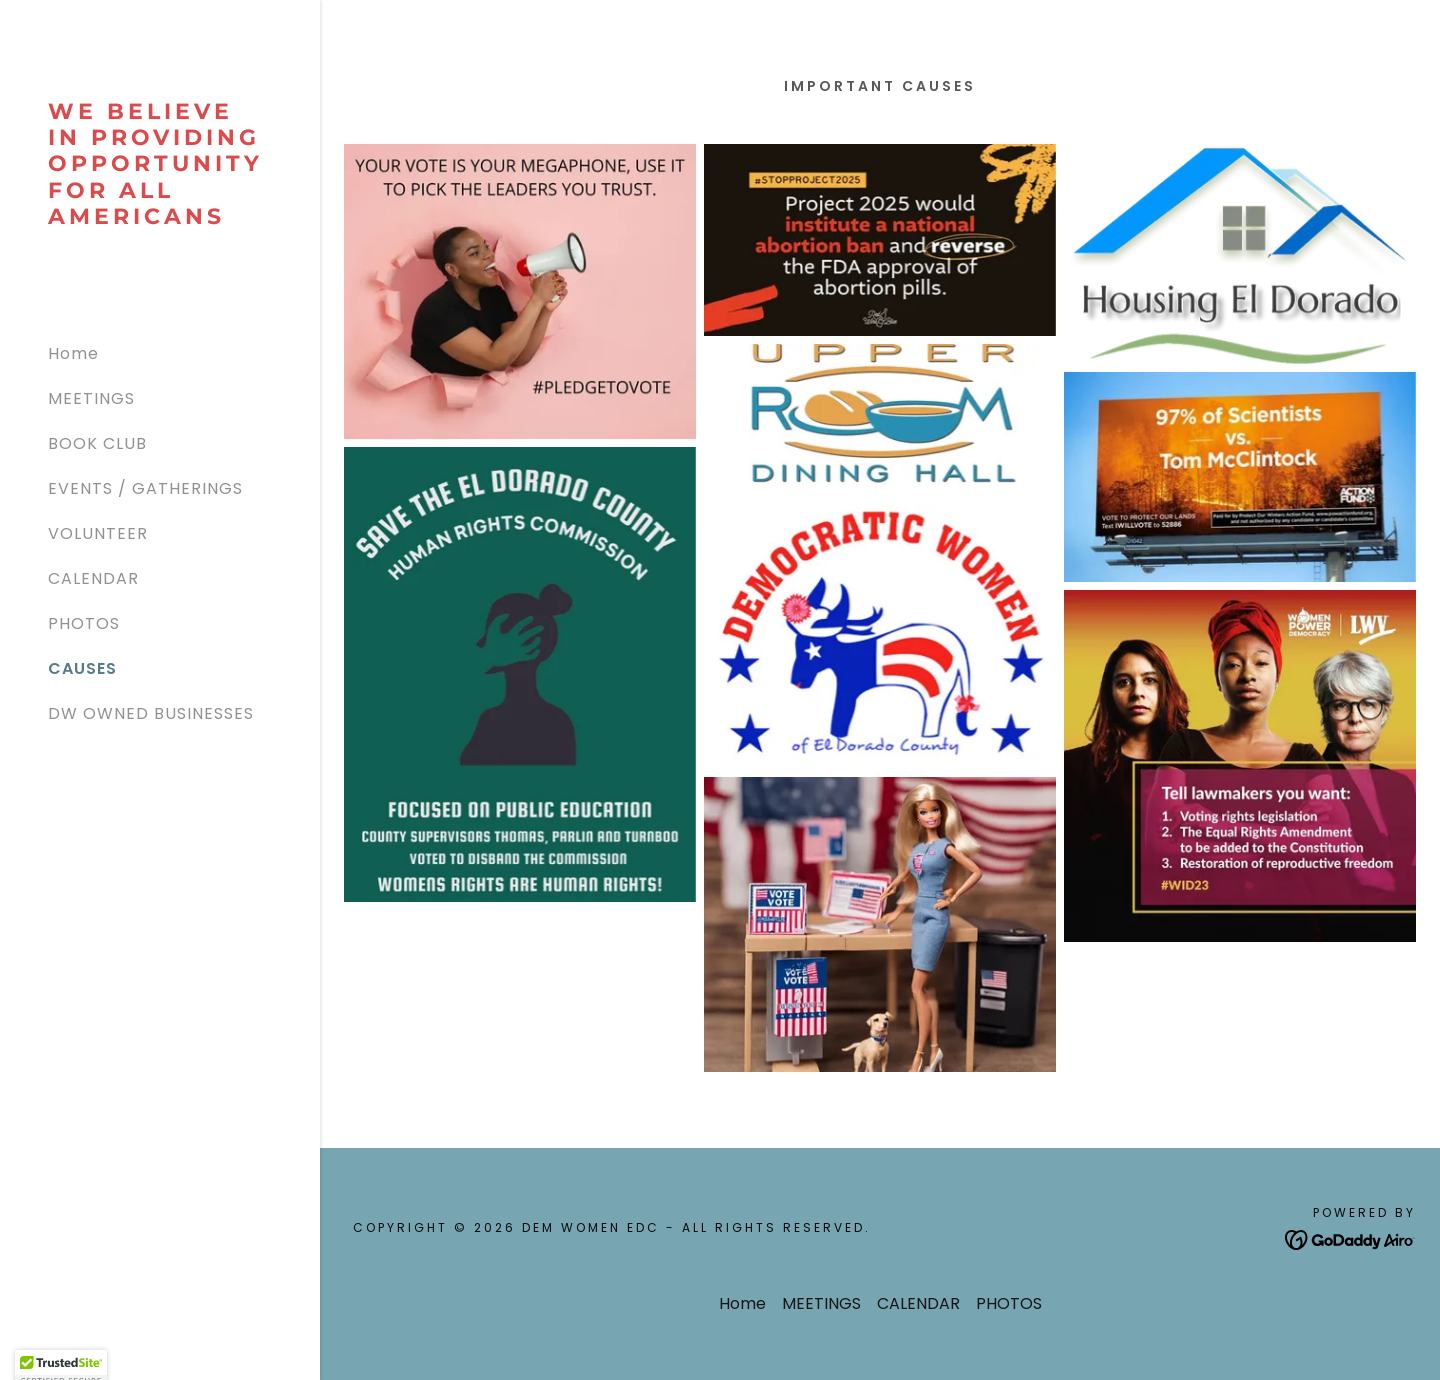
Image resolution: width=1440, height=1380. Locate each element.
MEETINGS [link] (91, 398)
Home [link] (73, 353)
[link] (160, 218)
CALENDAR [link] (93, 578)
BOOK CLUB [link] (97, 443)
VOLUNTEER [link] (98, 533)
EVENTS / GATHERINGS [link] (145, 488)
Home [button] (742, 1303)
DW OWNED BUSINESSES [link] (151, 713)
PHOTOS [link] (84, 623)
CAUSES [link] (82, 668)
